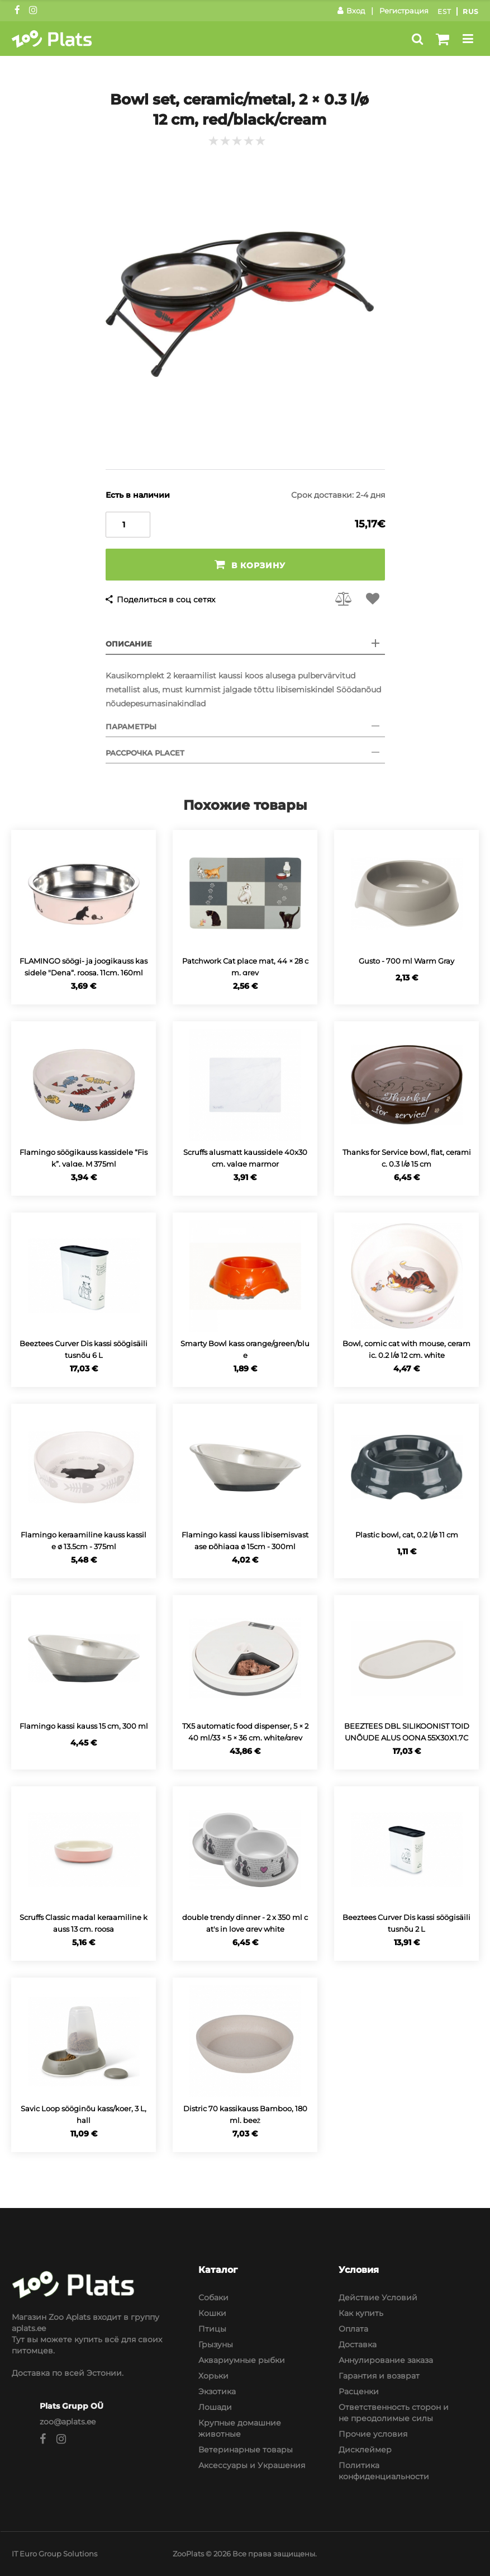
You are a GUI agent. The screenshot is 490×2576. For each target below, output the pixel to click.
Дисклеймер (365, 2450)
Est (444, 11)
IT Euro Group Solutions (54, 2553)
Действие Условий (378, 2297)
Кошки (212, 2313)
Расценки (359, 2391)
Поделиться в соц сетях (166, 600)
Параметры (131, 726)
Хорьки (213, 2376)
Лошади (215, 2407)
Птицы (212, 2329)
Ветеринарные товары (245, 2450)
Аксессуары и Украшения (251, 2465)
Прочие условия (373, 2434)
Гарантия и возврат (379, 2376)
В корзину (250, 564)
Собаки (213, 2297)
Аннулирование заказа (386, 2360)
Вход (351, 10)
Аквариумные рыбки (241, 2360)
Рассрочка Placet (145, 752)
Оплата (353, 2329)
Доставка (358, 2344)
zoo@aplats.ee (68, 2422)
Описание (129, 643)
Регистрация (404, 10)
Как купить (361, 2313)
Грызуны (215, 2344)
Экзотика (217, 2391)
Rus (471, 11)
